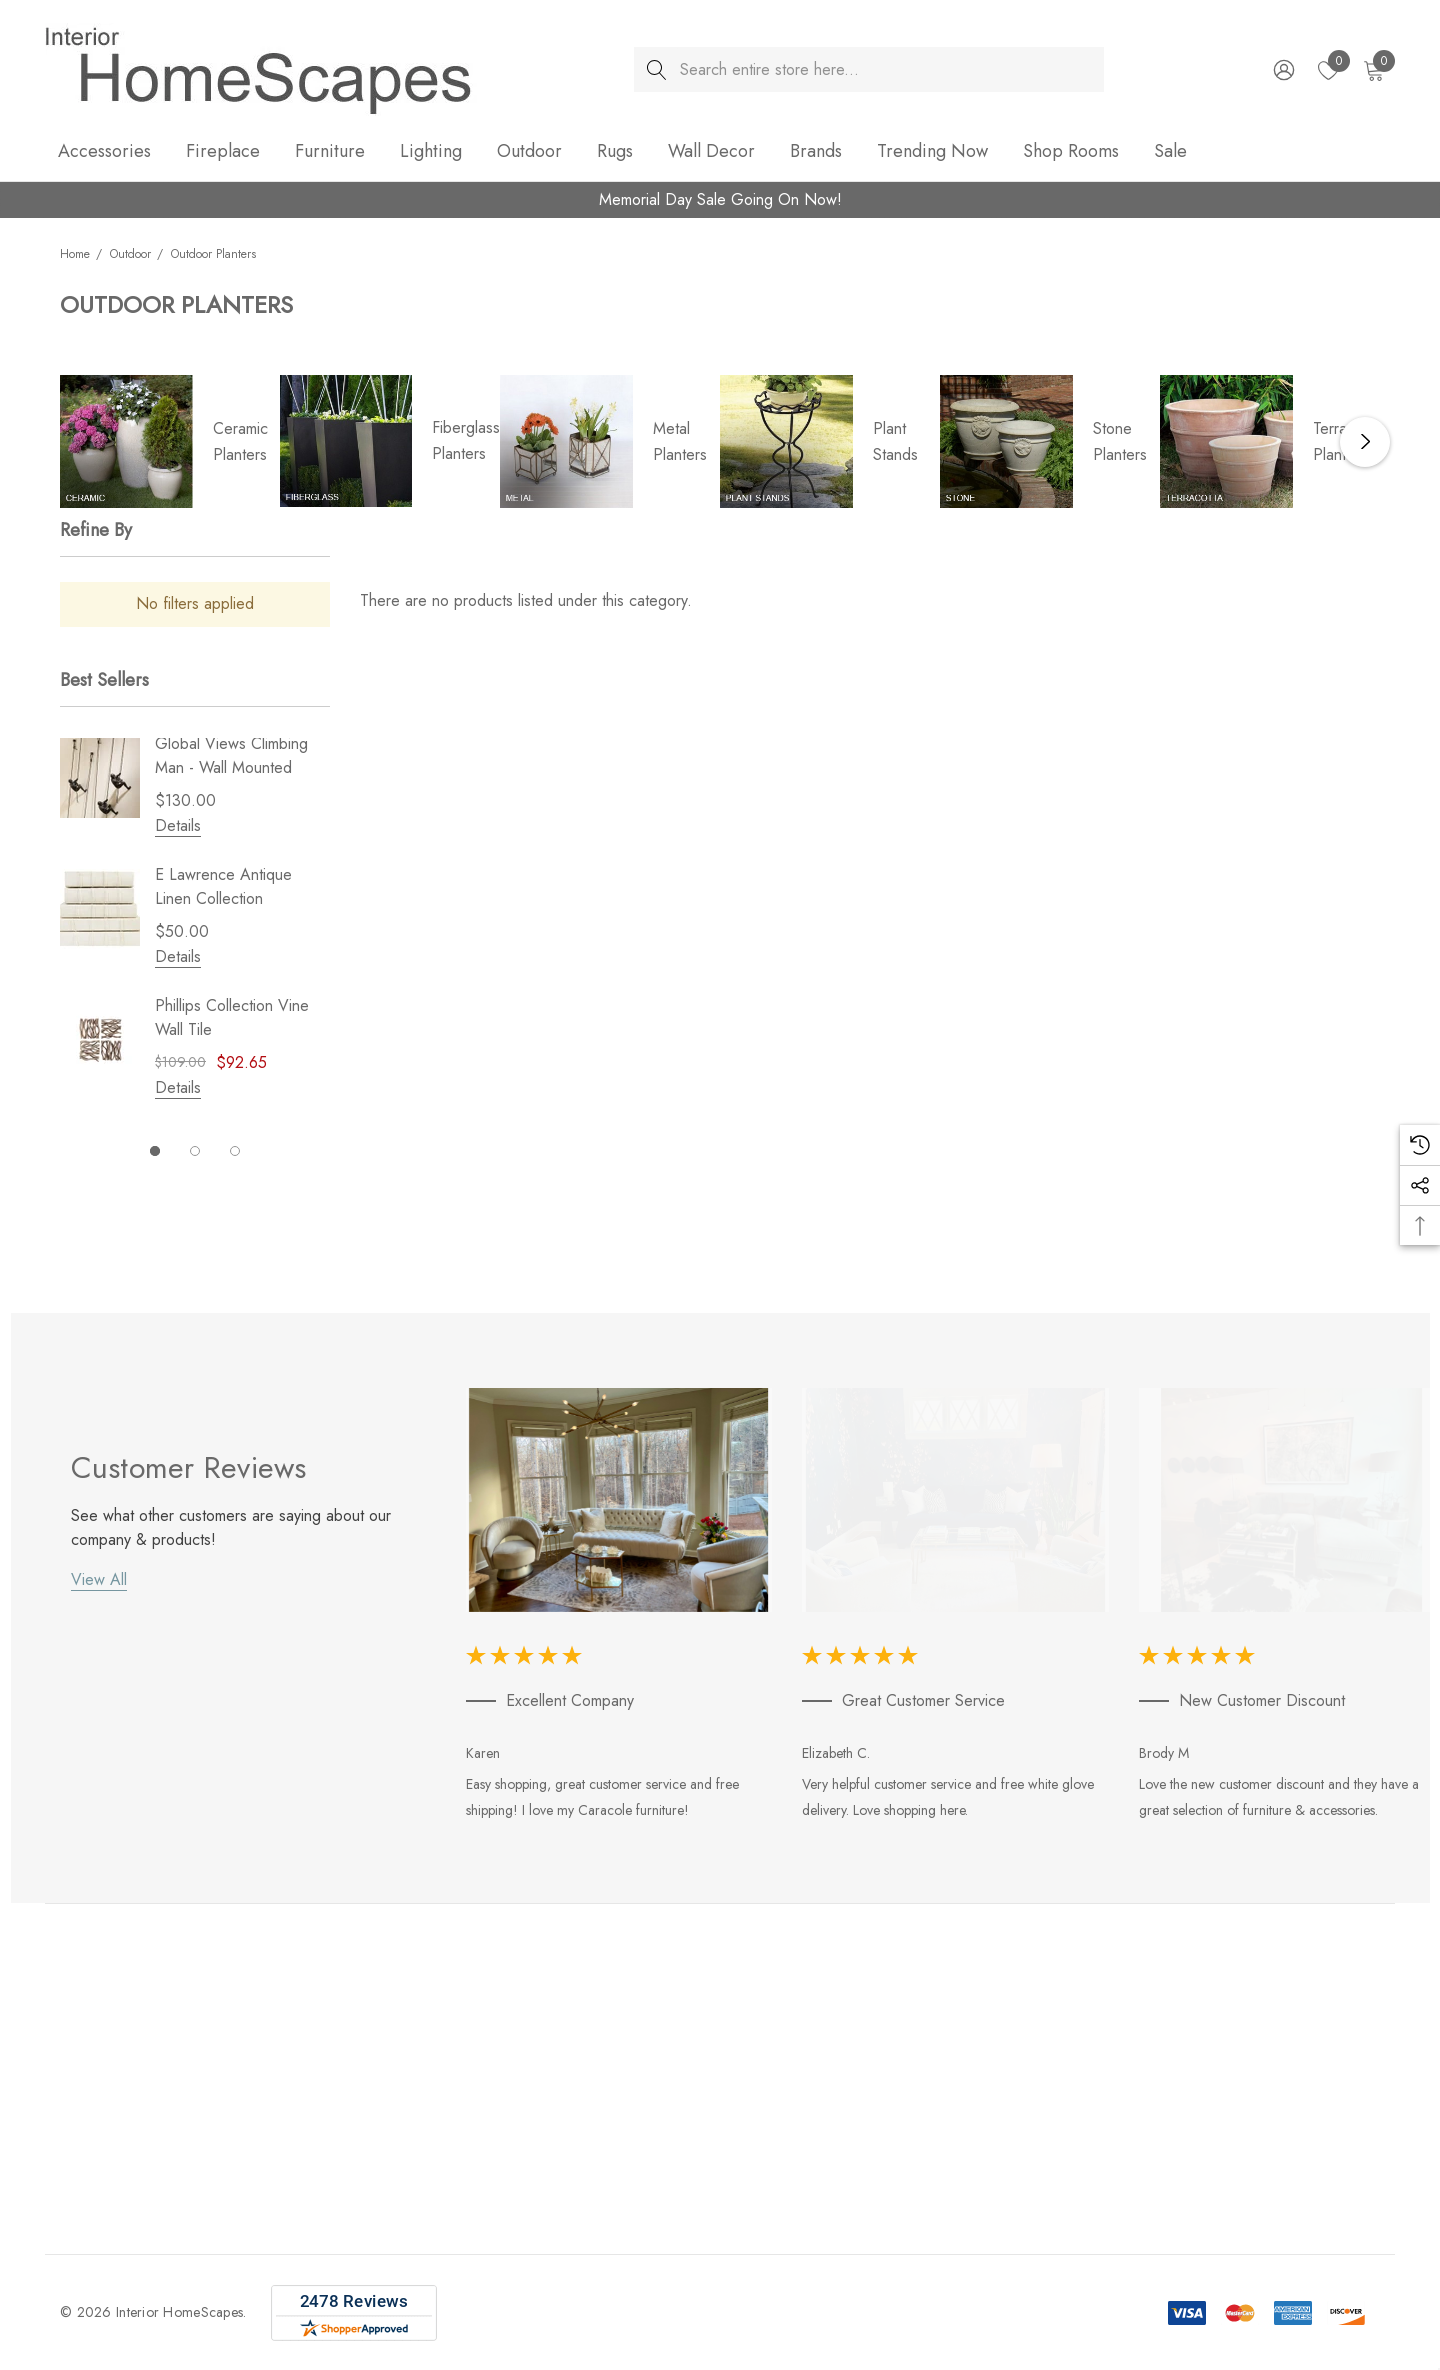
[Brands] (816, 152)
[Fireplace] (223, 152)
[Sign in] (1282, 70)
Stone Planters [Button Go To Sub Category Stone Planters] (1120, 441)
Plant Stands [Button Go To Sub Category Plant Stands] (895, 441)
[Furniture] (330, 152)
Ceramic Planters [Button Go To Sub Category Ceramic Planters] (240, 441)
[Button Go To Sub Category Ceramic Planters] (126, 441)
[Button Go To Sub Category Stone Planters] (1006, 441)
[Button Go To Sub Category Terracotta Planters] (1226, 441)
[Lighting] (431, 152)
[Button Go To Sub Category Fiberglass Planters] (346, 441)
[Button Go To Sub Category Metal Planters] (566, 441)
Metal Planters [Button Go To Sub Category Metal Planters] (680, 441)
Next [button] (1365, 442)
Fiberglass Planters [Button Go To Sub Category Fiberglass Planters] (466, 440)
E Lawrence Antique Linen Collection (223, 886)
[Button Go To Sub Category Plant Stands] (786, 441)
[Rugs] (615, 152)
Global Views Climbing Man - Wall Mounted (231, 755)
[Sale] (1170, 151)
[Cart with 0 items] (1372, 70)
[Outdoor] (529, 152)
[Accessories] (104, 152)
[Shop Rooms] (1071, 152)
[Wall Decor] (711, 152)
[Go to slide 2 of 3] (195, 1151)
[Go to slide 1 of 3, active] (155, 1151)
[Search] (656, 69)
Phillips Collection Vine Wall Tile (232, 1017)
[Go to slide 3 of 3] (235, 1151)
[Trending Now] (932, 152)
